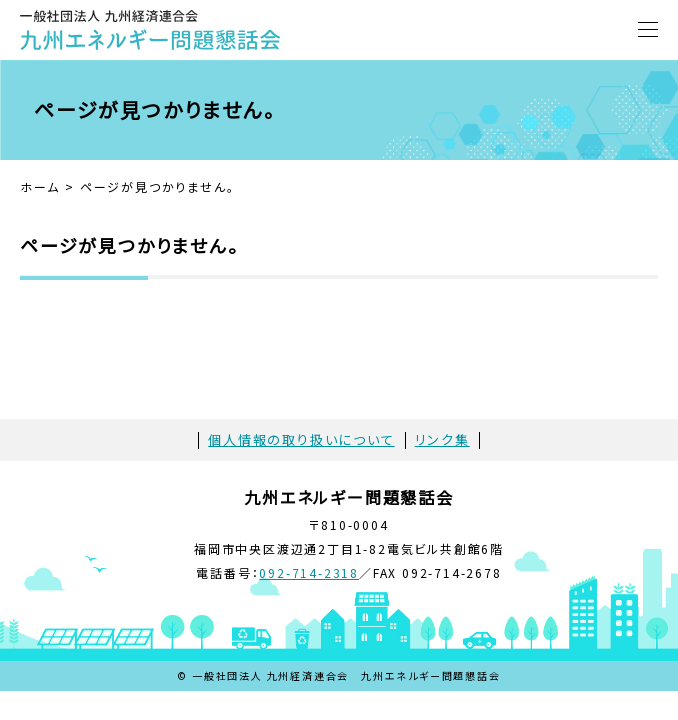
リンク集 (442, 439)
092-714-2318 (309, 572)
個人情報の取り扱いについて (301, 439)
